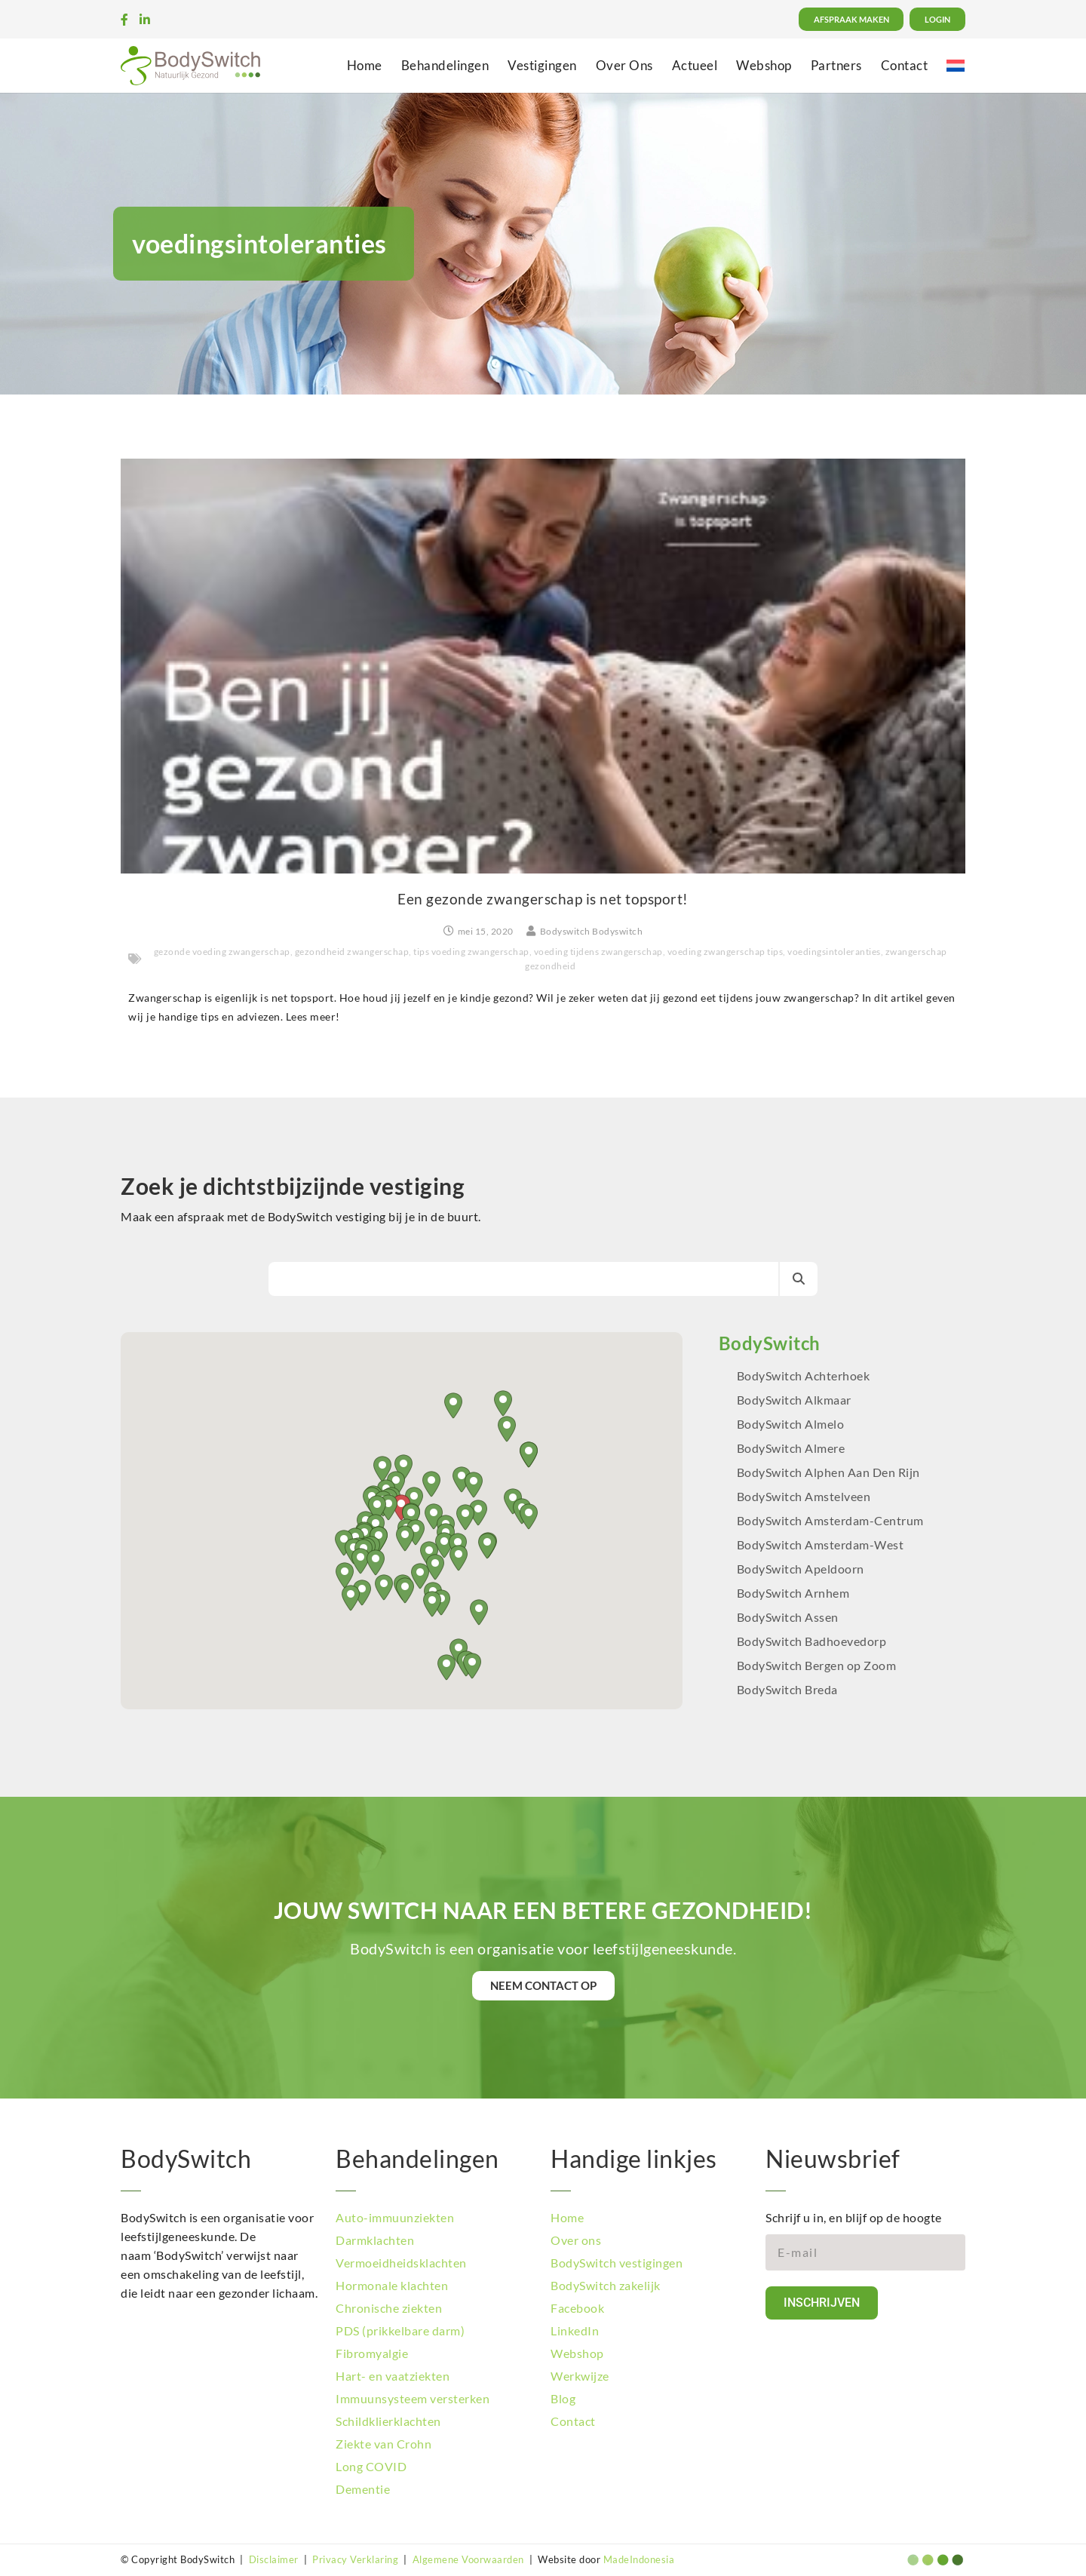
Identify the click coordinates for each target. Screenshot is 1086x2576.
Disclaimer (274, 2559)
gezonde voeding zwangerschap (222, 951)
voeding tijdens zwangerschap (598, 951)
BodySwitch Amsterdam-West (820, 1544)
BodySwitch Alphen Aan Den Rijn (828, 1472)
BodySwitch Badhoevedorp (812, 1641)
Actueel (695, 65)
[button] (487, 1546)
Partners (836, 65)
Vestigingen (542, 65)
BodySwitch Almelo (791, 1424)
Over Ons (624, 65)
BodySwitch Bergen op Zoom (817, 1665)
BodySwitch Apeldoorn (802, 1568)
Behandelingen (445, 65)
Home (364, 65)
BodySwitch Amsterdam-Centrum (830, 1520)
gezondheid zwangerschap (352, 951)
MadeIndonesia (639, 2559)
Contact (904, 65)
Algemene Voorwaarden (468, 2559)
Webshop (764, 65)
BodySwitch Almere (792, 1448)
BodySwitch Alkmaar (794, 1399)
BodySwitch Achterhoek (803, 1375)
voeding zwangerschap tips (725, 951)
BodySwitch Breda (787, 1689)
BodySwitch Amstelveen (804, 1496)
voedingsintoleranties (834, 951)
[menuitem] (955, 65)
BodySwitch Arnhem (793, 1593)
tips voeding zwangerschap (471, 951)
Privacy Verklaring (355, 2559)
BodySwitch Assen (788, 1617)
